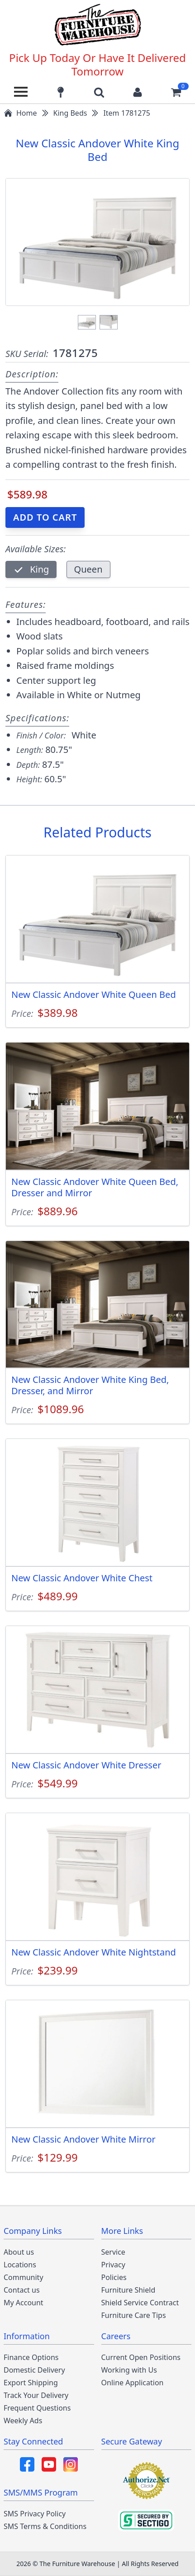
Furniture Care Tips (133, 2315)
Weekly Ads (23, 2421)
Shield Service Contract (140, 2303)
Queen (88, 569)
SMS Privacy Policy (35, 2514)
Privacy (113, 2265)
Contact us (22, 2290)
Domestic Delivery (34, 2370)
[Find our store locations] (60, 92)
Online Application (132, 2383)
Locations (20, 2265)
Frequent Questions (37, 2408)
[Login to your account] (137, 92)
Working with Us (129, 2370)
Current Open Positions (141, 2357)
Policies (114, 2277)
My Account (23, 2303)
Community (23, 2277)
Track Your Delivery (36, 2395)
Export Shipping (31, 2383)
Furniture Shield (128, 2290)
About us (19, 2252)
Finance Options (31, 2357)
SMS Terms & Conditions (45, 2526)
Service (113, 2252)
